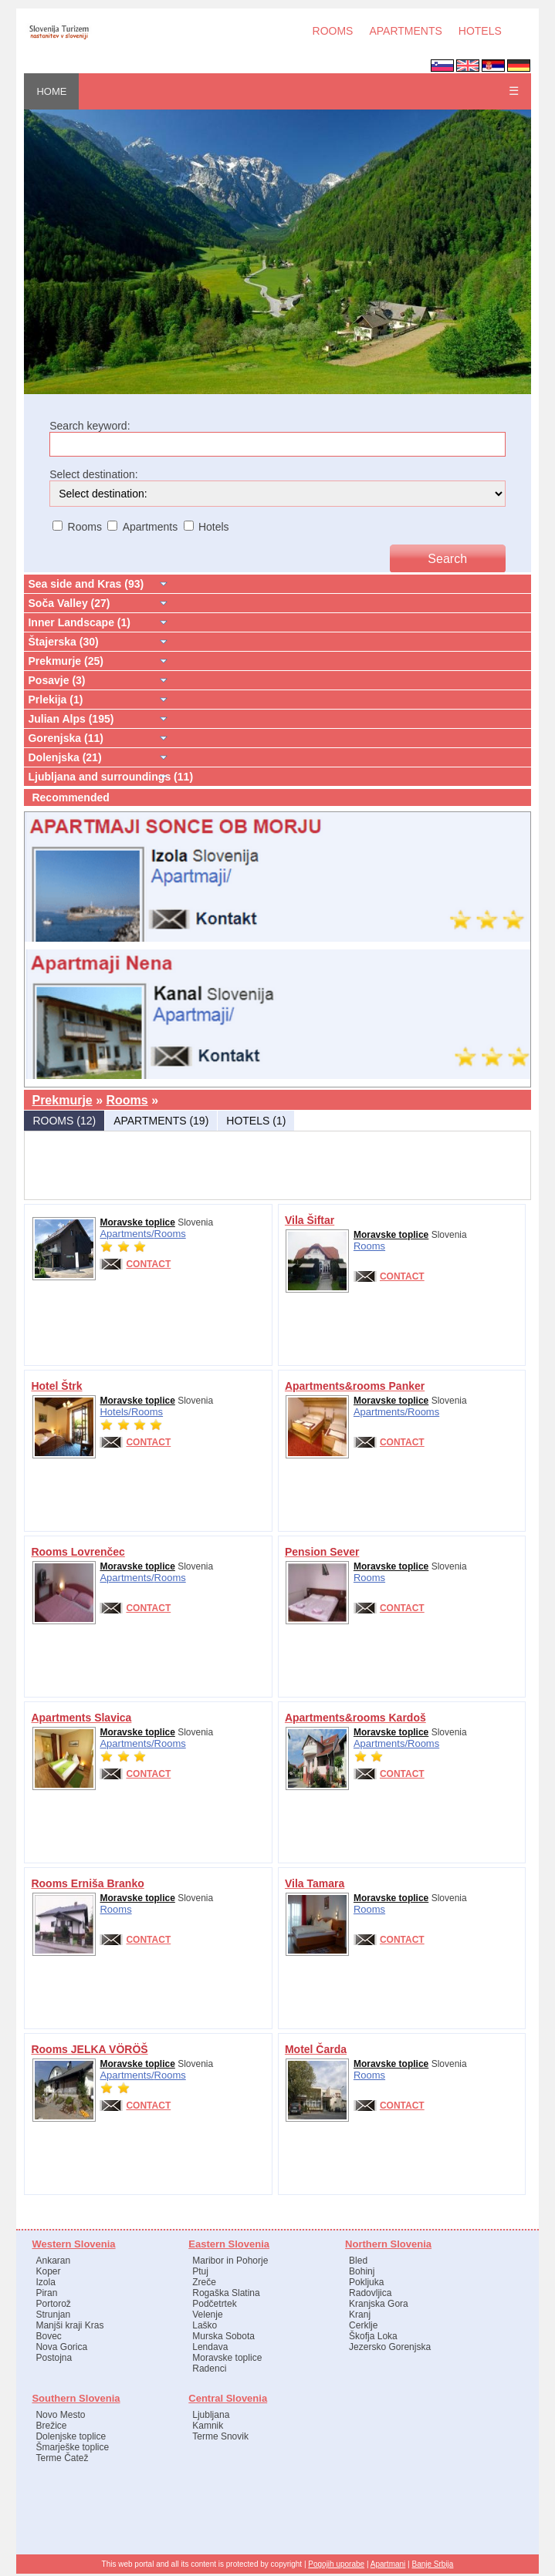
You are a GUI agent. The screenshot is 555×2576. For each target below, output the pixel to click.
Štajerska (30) (63, 642)
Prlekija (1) (55, 699)
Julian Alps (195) (70, 719)
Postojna (54, 2357)
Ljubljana (210, 2414)
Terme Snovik (220, 2436)
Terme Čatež (62, 2458)
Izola (45, 2282)
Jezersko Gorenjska (390, 2347)
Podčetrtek (214, 2303)
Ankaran (53, 2260)
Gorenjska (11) (65, 738)
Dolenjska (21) (64, 757)
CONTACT (148, 1264)
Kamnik (207, 2425)
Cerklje (363, 2325)
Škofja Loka (373, 2336)
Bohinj (361, 2271)
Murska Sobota (223, 2336)
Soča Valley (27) (69, 603)
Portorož (53, 2303)
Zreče (204, 2282)
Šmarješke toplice (72, 2447)
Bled (358, 2260)
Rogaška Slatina (225, 2293)
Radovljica (370, 2293)
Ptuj (200, 2271)
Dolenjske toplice (71, 2436)
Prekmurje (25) (65, 661)
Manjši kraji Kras (69, 2325)
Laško (204, 2325)
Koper (48, 2271)
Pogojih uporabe (336, 2564)
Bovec (48, 2336)
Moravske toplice (137, 1222)
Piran (46, 2293)
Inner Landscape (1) (79, 622)
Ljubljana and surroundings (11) (110, 776)
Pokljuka (366, 2282)
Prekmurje (62, 1100)
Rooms (127, 1100)
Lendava (210, 2347)
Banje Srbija (432, 2564)
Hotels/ (115, 1412)
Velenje (207, 2314)
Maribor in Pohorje (230, 2260)
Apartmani (388, 2564)
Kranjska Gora (378, 2303)
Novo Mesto (60, 2414)
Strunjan (53, 2314)
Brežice (51, 2425)
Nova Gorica (61, 2347)
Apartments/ (127, 1233)
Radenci (209, 2368)
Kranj (360, 2314)
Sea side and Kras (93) (86, 584)
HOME (51, 91)
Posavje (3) (56, 680)
